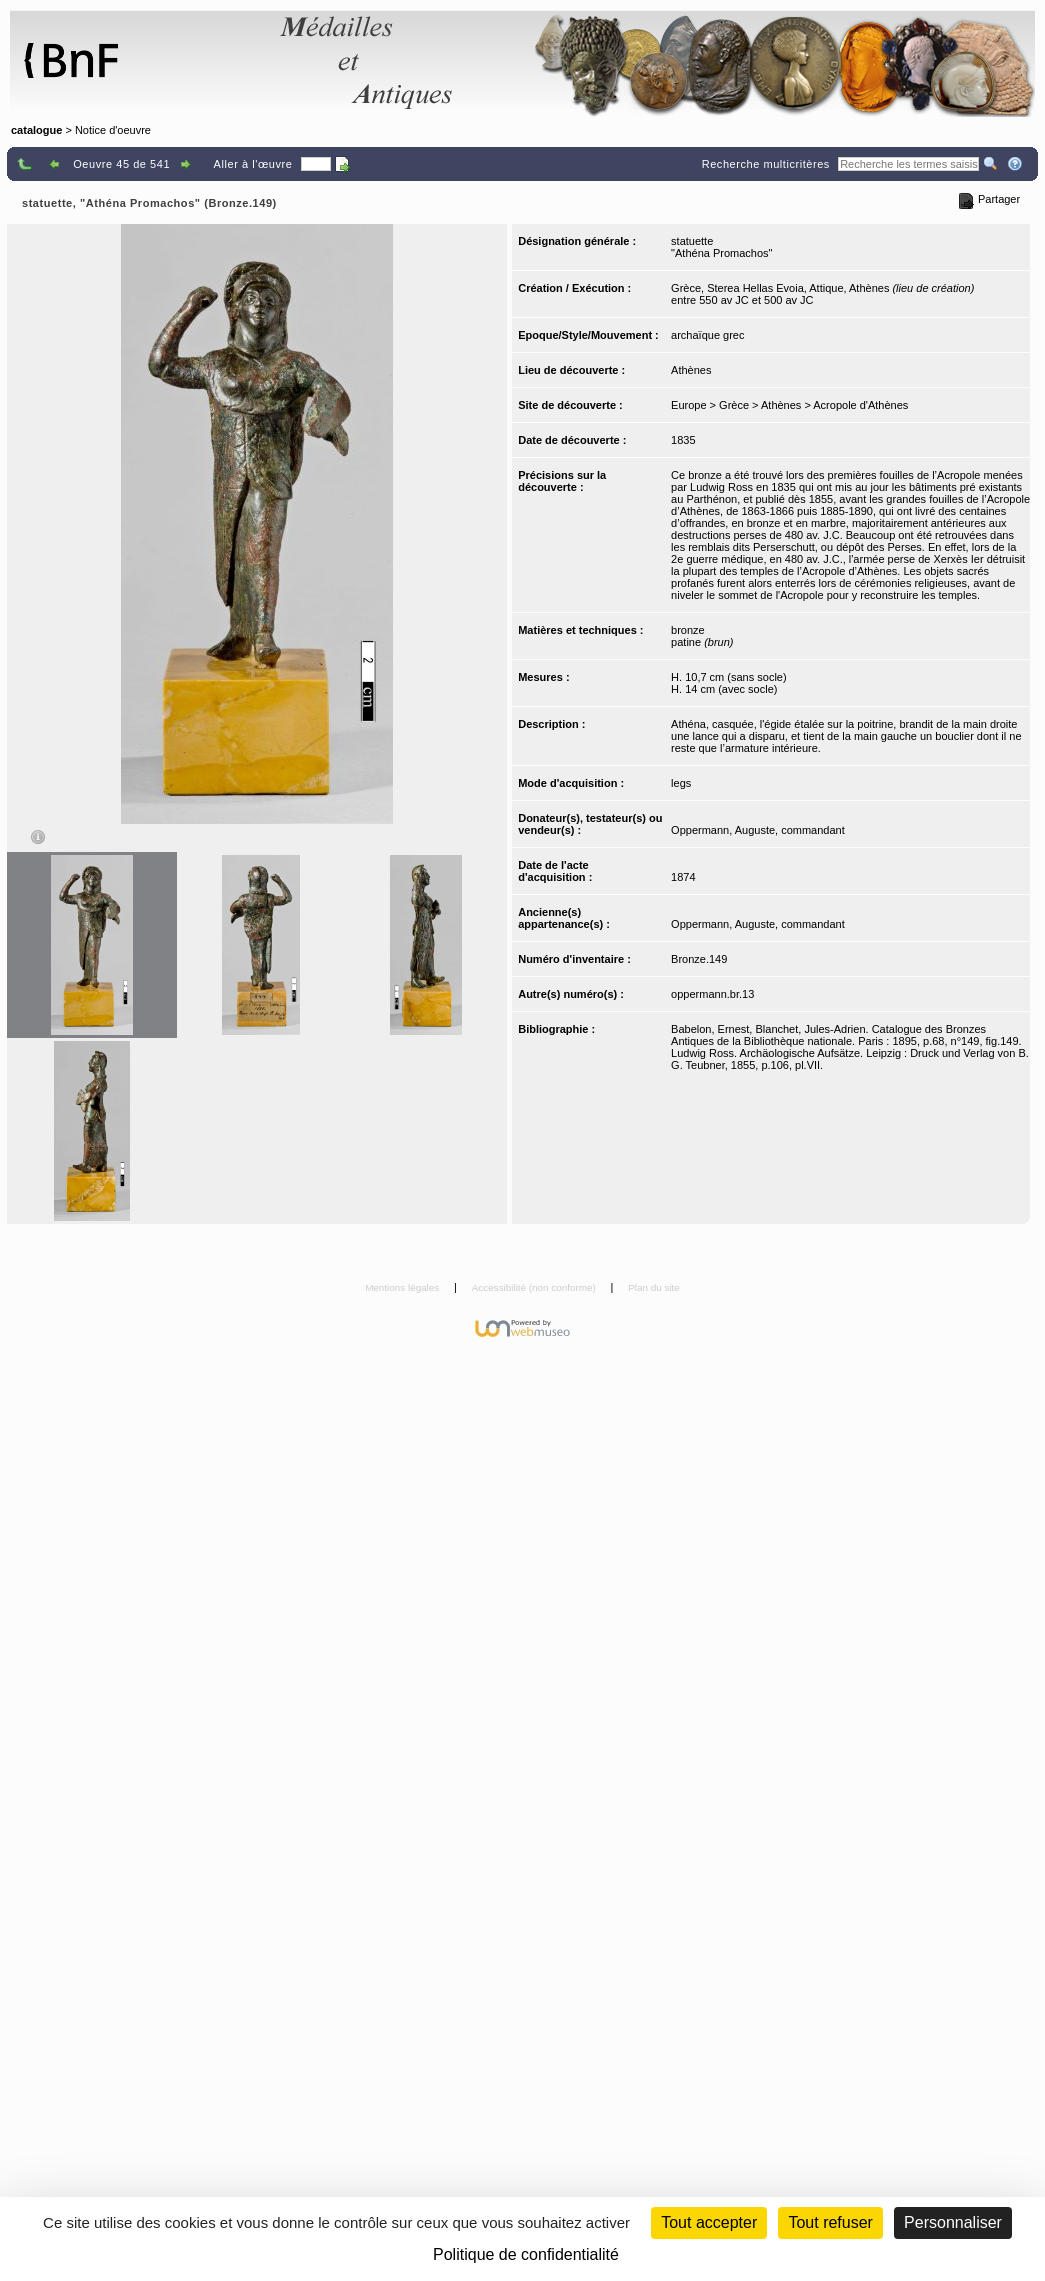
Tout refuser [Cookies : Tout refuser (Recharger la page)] (830, 2222)
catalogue (36, 130)
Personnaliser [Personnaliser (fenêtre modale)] (953, 2222)
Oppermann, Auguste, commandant (758, 830)
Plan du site (654, 1287)
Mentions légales (403, 1287)
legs (681, 783)
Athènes (691, 370)
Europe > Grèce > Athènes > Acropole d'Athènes (789, 405)
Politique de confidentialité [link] (526, 2254)
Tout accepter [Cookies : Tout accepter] (709, 2222)
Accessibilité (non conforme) (535, 1287)
